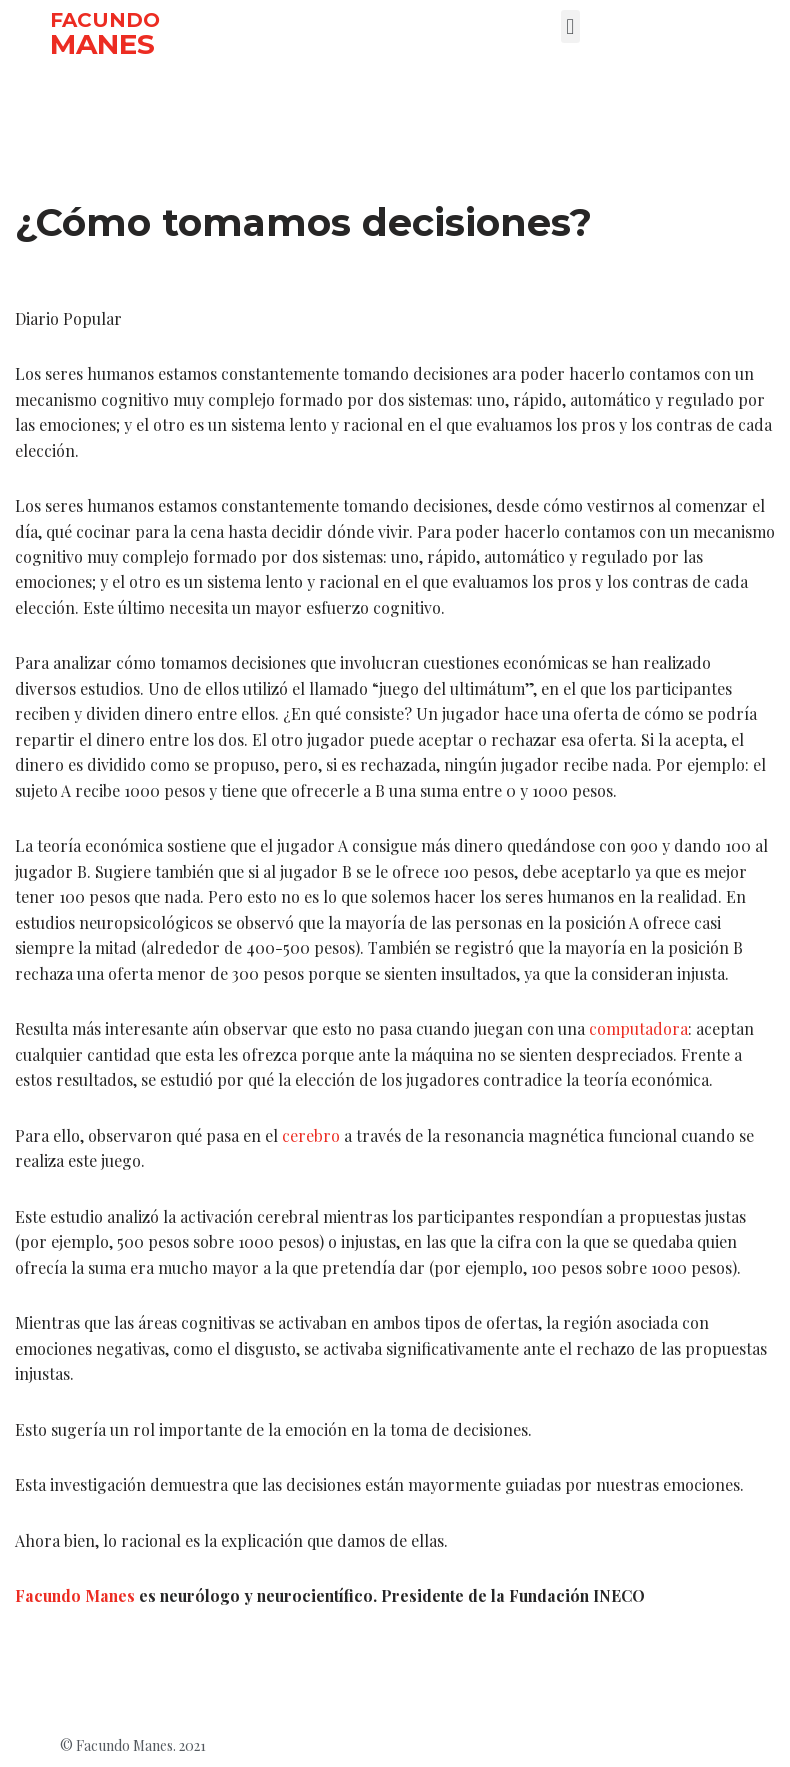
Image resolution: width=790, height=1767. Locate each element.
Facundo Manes (76, 1599)
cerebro (311, 1137)
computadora (638, 1031)
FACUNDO (105, 20)
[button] (570, 26)
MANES (102, 44)
